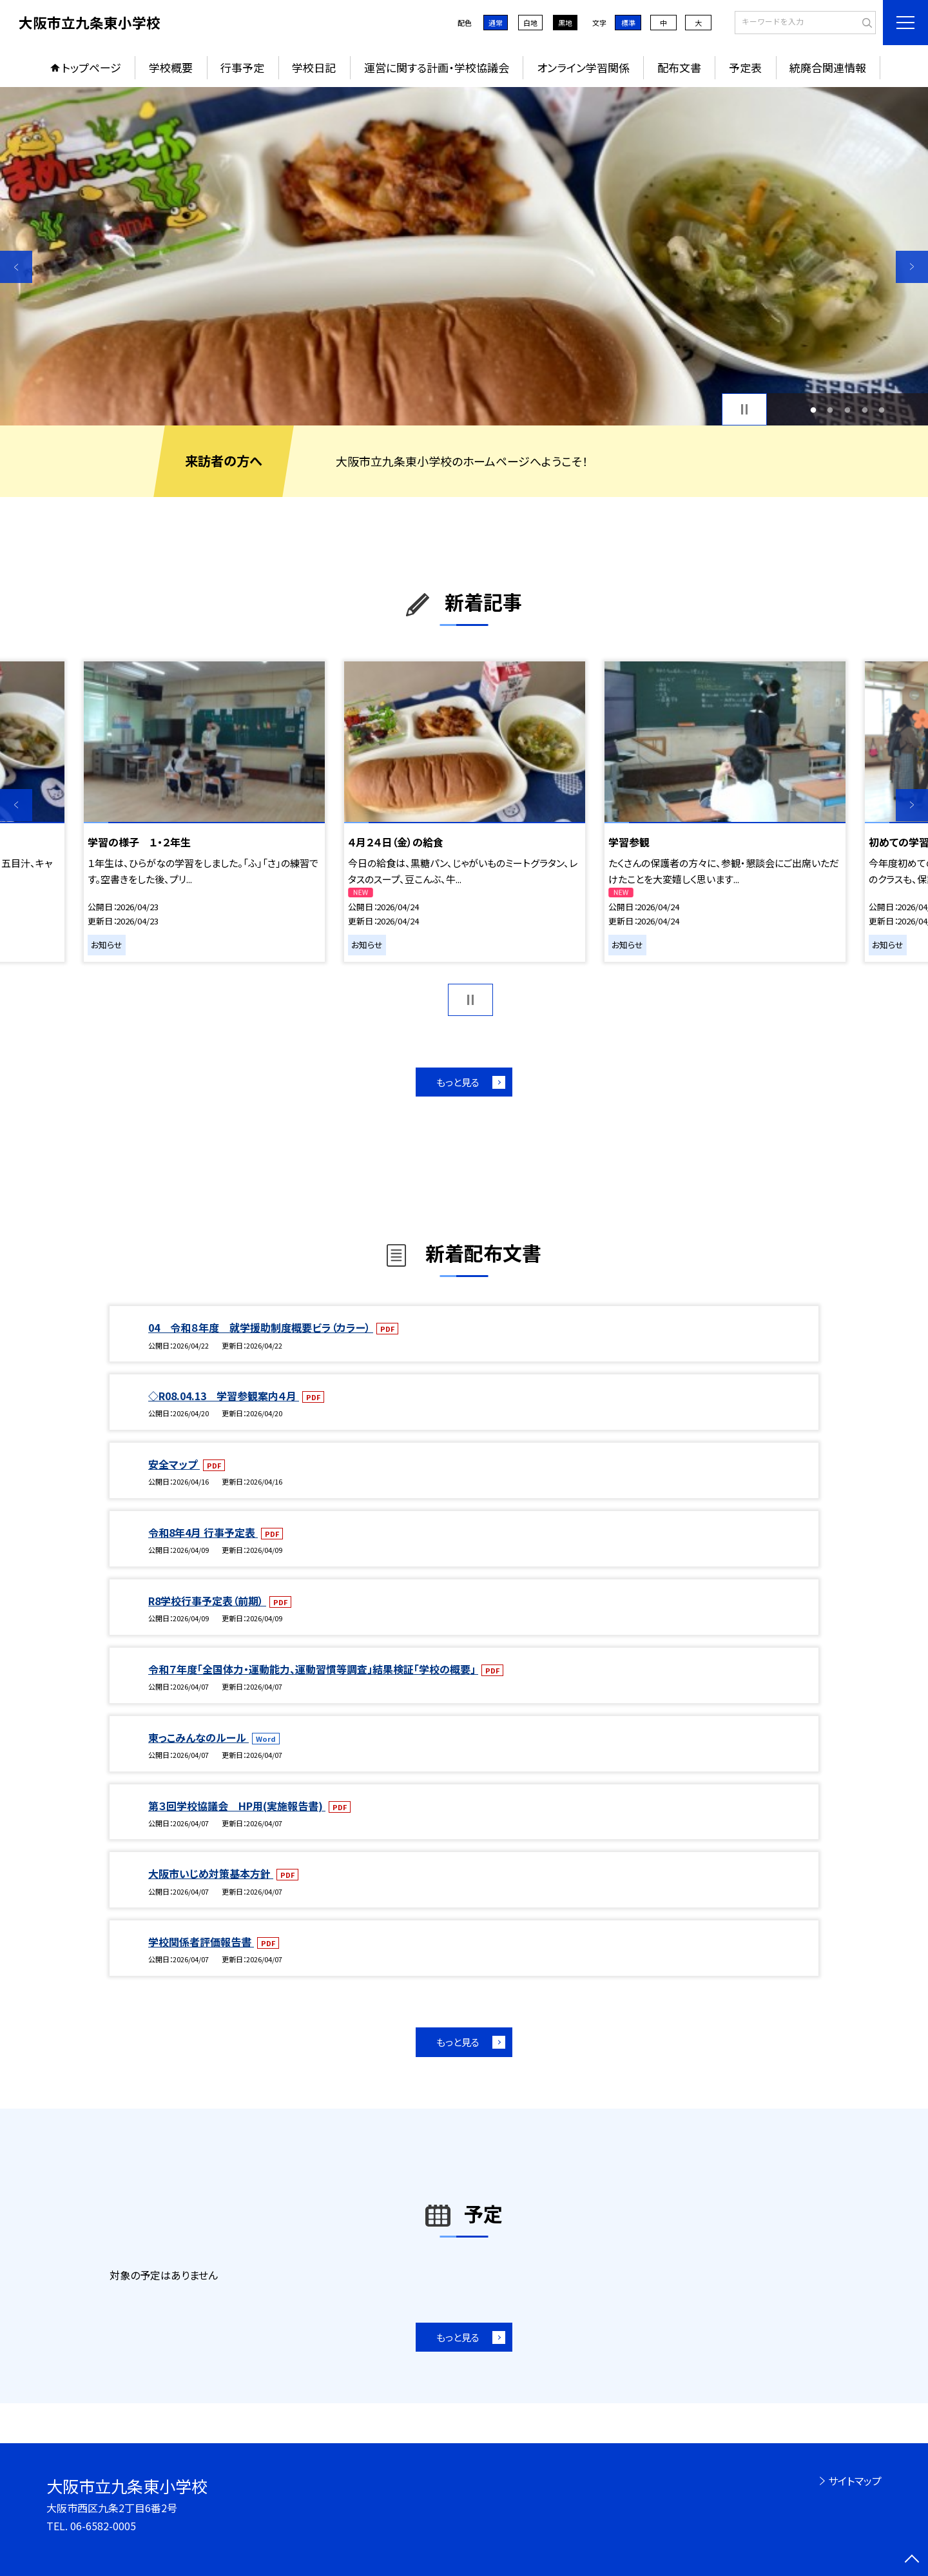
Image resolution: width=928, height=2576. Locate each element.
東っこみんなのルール (198, 1737)
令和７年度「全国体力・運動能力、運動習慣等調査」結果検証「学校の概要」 (313, 1669)
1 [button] (813, 409)
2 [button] (830, 409)
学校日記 (314, 67)
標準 (628, 22)
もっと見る (457, 1082)
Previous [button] (16, 267)
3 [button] (848, 409)
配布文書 (679, 67)
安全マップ (174, 1464)
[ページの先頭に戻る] (912, 2560)
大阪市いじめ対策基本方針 (210, 1873)
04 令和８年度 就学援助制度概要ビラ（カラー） (260, 1327)
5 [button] (882, 409)
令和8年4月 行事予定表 (203, 1532)
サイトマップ (855, 2480)
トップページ (91, 67)
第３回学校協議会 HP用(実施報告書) (236, 1805)
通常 (495, 22)
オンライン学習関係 (583, 67)
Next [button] (912, 267)
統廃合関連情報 (827, 67)
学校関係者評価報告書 (201, 1941)
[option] (464, 256)
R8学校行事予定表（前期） (207, 1600)
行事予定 (242, 67)
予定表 (745, 67)
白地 (530, 22)
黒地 (565, 22)
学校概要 (171, 67)
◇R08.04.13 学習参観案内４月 (223, 1395)
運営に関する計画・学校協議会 (436, 67)
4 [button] (864, 409)
